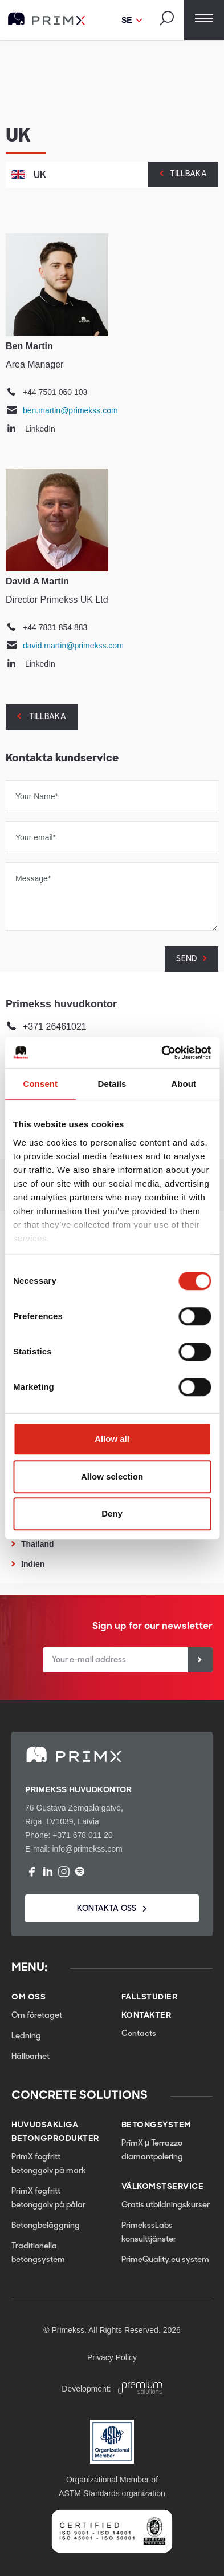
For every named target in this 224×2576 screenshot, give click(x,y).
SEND (186, 959)
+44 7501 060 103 (55, 392)
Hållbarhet (30, 2057)
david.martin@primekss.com (73, 645)
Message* (33, 878)
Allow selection (112, 1476)
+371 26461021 (55, 1026)
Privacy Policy (112, 2357)
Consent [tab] (40, 1084)
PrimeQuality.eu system (165, 2260)
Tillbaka (188, 174)
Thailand (37, 1544)
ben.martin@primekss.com (70, 410)
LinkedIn (40, 428)
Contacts (138, 2034)
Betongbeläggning (45, 2226)
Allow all (112, 1439)
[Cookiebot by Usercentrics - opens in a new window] (161, 1052)
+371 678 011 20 (82, 1835)
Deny (112, 1513)
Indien (32, 1564)
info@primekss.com (87, 1848)
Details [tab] (112, 1084)
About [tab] (183, 1084)
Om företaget (36, 2015)
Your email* (35, 837)
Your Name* (36, 796)
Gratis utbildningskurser (165, 2205)
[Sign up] (200, 1659)
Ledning (26, 2036)
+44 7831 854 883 (55, 627)
